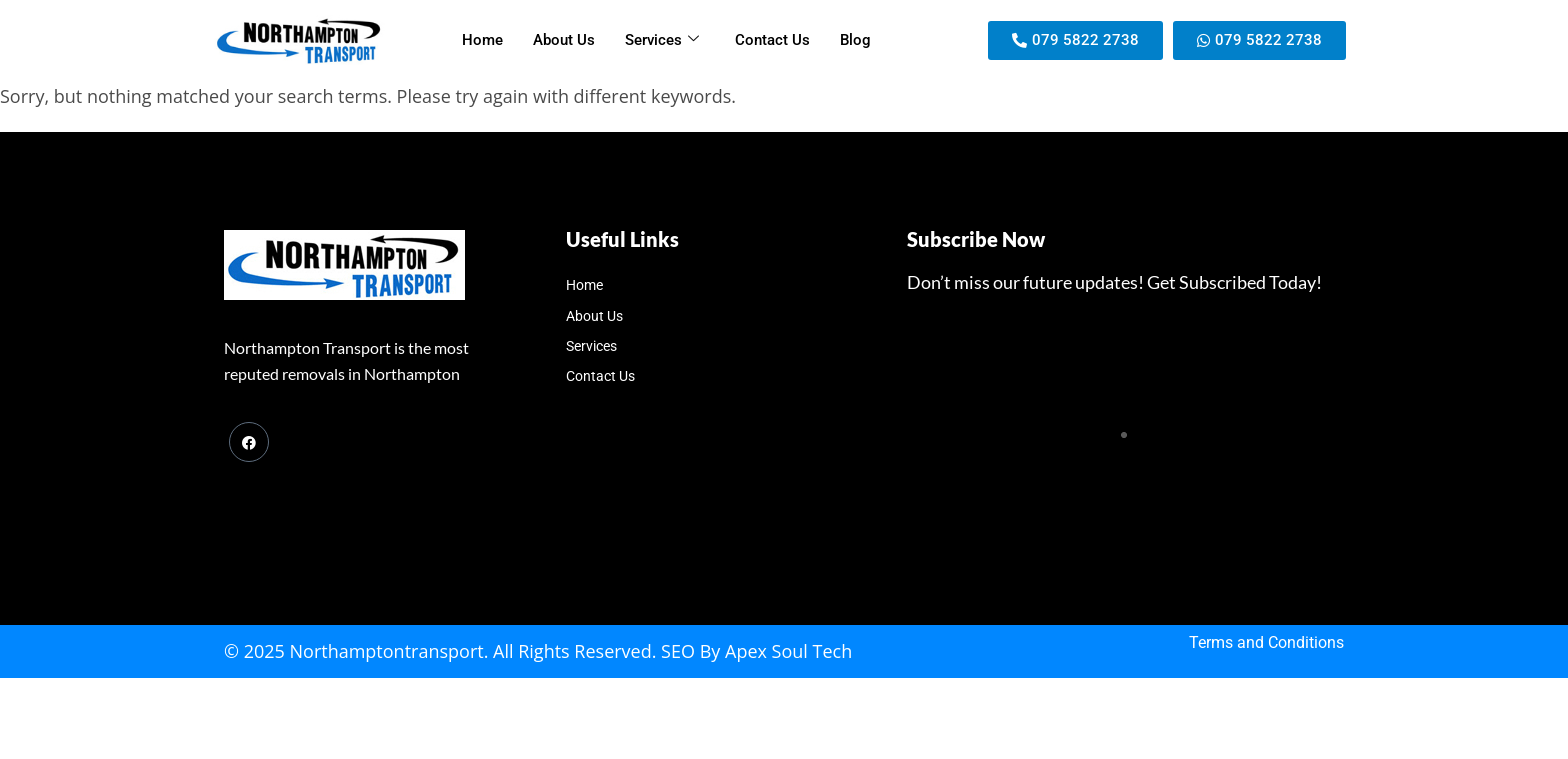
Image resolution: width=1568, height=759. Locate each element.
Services (662, 40)
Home (482, 40)
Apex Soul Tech (788, 651)
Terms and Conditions (1266, 642)
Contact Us (772, 40)
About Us (564, 40)
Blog (855, 40)
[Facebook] (249, 442)
